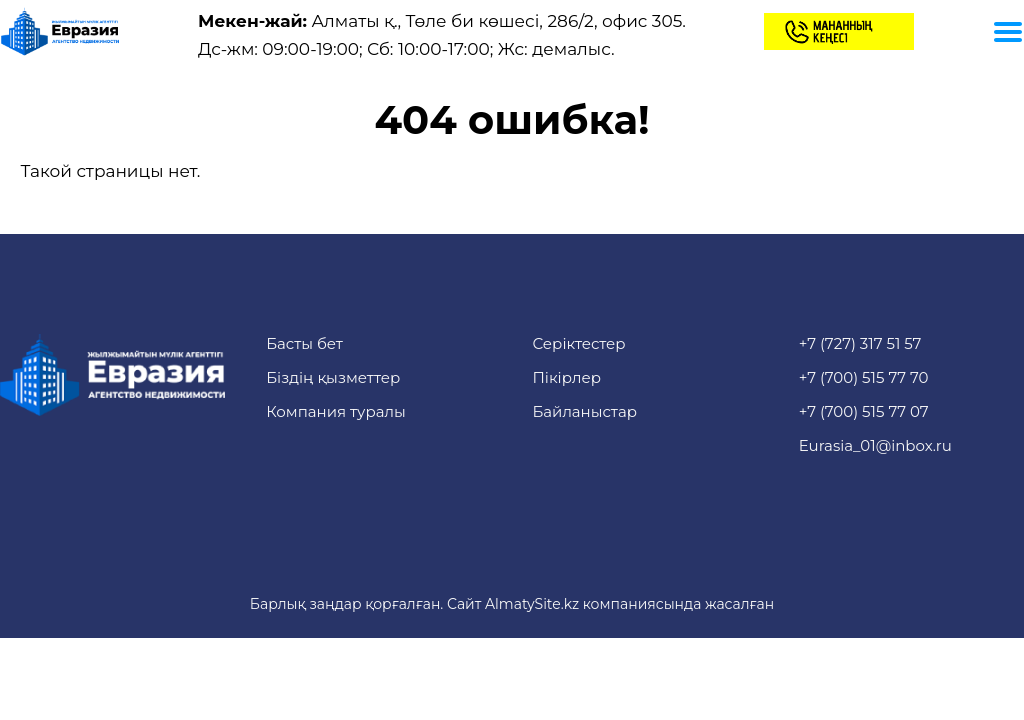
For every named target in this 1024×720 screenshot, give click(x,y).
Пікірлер (566, 377)
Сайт (464, 604)
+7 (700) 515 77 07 (864, 411)
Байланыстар (584, 411)
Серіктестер (578, 343)
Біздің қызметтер (333, 377)
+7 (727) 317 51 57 (860, 343)
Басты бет (304, 343)
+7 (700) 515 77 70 (864, 377)
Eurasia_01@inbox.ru (875, 445)
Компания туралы (336, 411)
